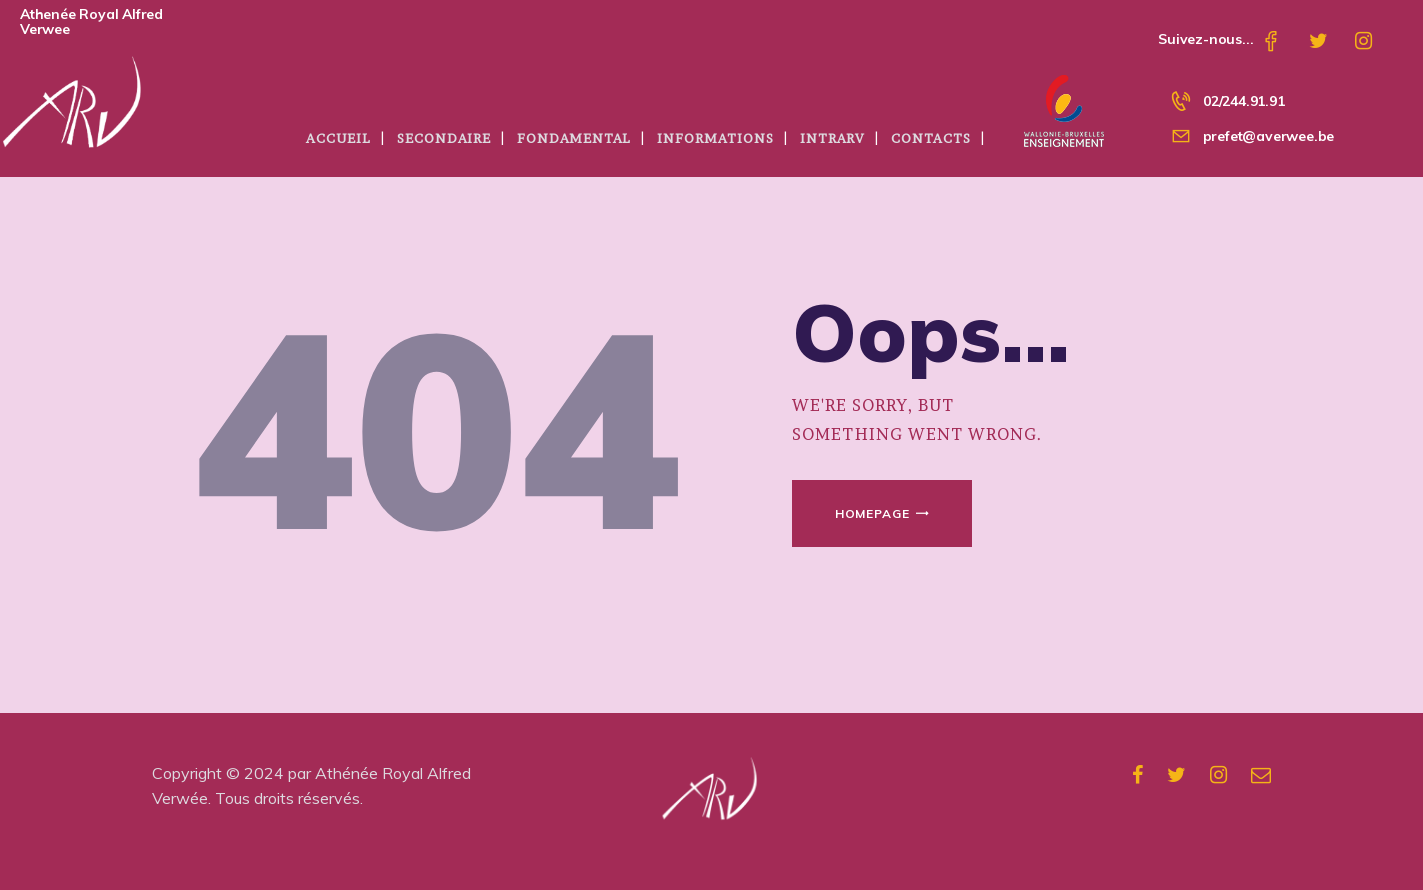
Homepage (872, 513)
